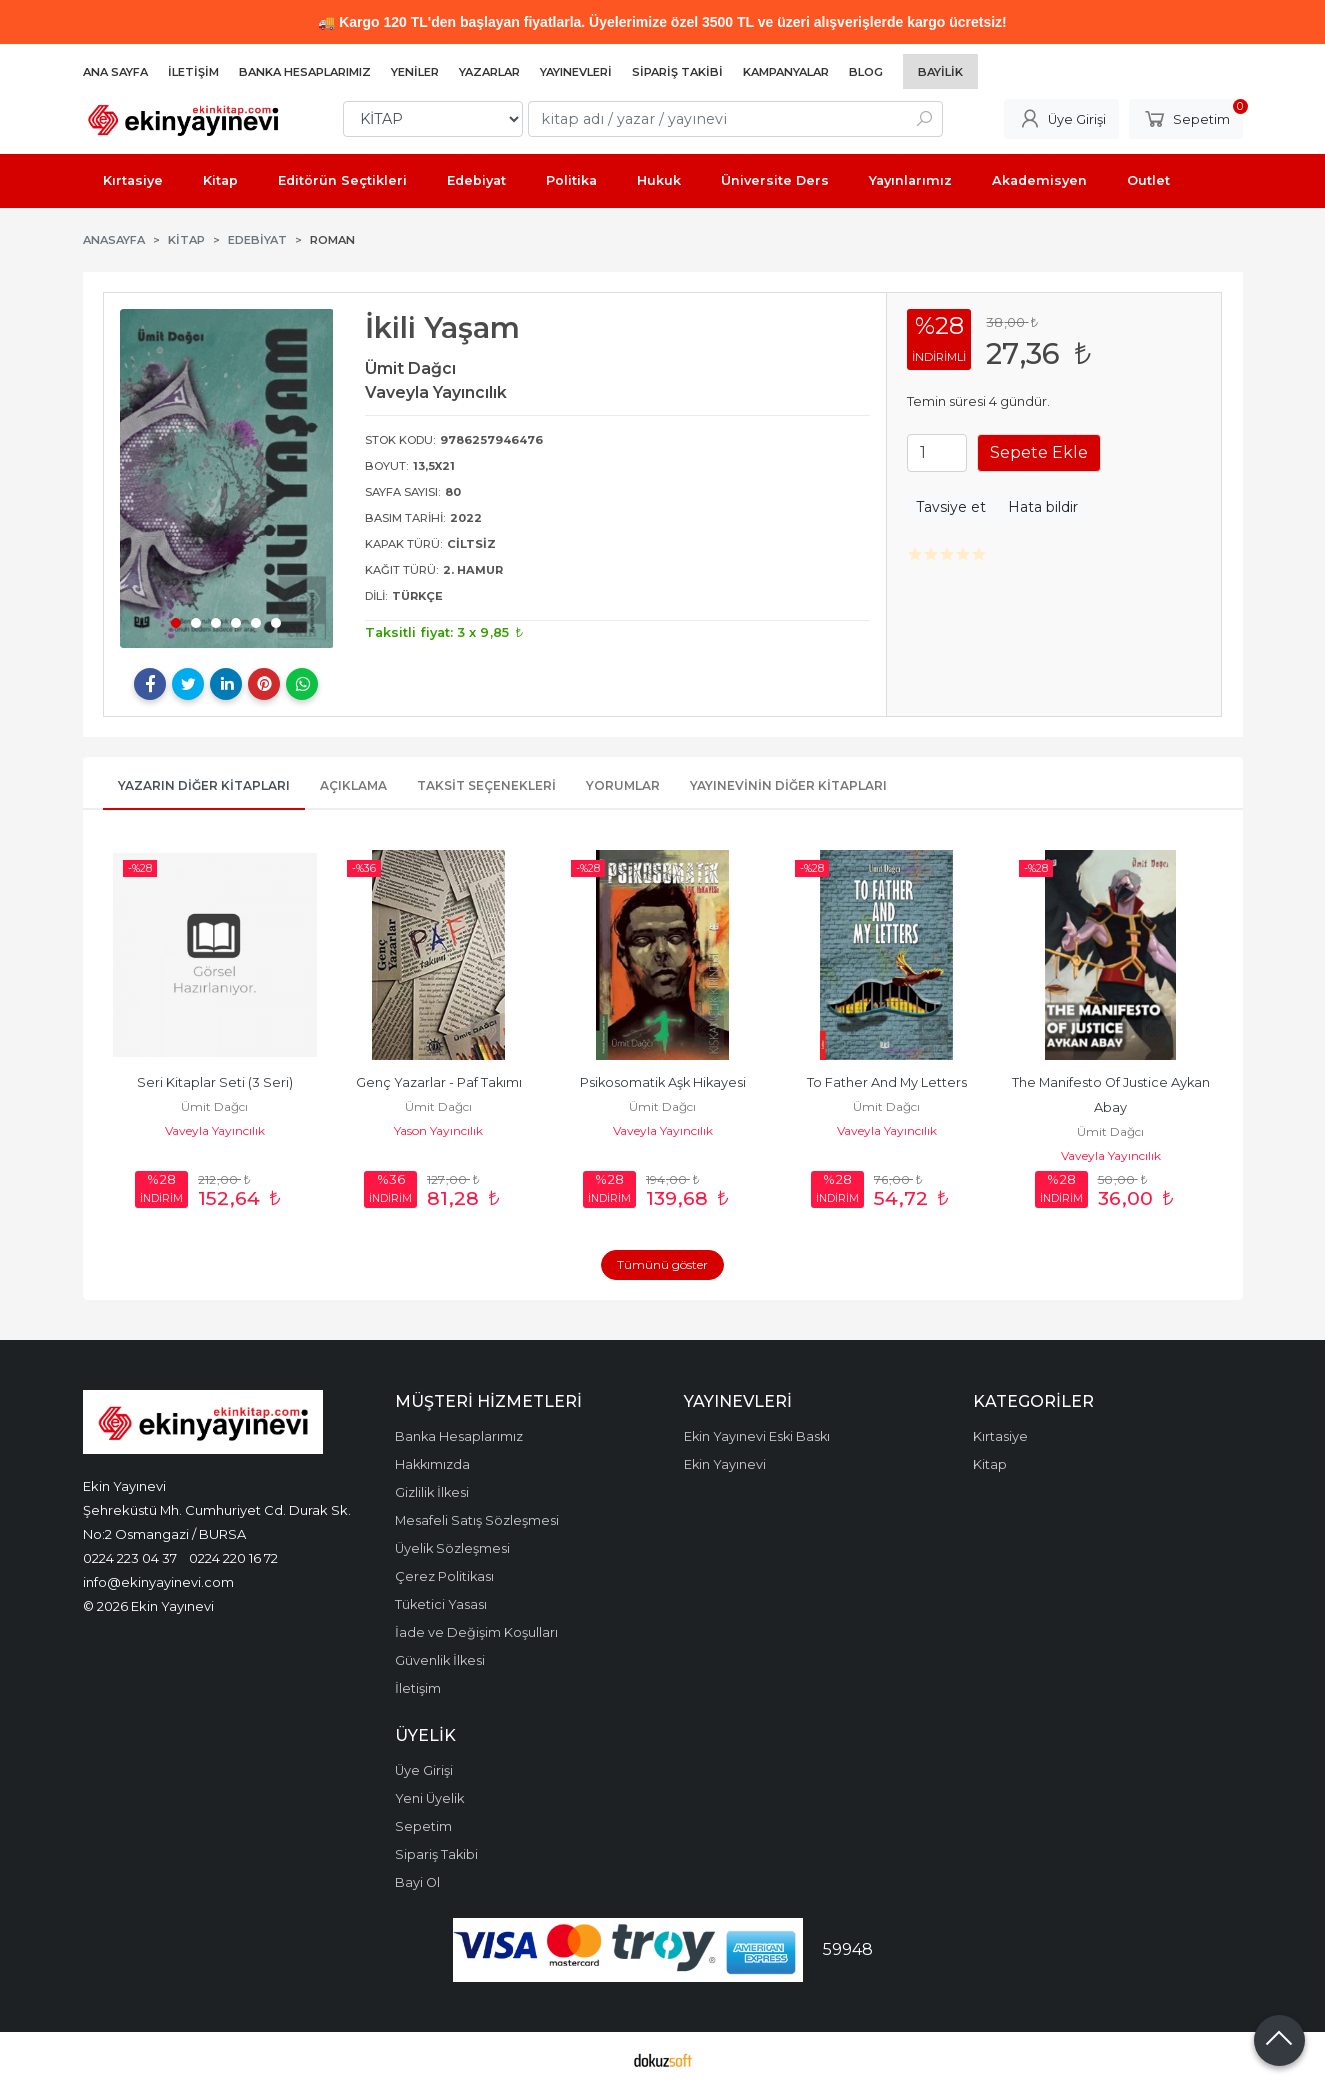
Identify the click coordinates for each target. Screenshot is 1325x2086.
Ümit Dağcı (214, 1106)
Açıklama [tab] (353, 785)
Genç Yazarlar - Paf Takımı (439, 1082)
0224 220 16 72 (233, 1558)
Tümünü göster (662, 1264)
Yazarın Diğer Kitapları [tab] (204, 785)
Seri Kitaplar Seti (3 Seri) (215, 1082)
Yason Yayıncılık (438, 1130)
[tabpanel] (227, 478)
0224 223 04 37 (130, 1558)
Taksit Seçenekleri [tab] (486, 785)
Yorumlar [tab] (623, 785)
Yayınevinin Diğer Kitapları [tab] (788, 785)
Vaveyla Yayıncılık (215, 1130)
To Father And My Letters (887, 1082)
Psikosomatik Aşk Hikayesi (663, 1082)
